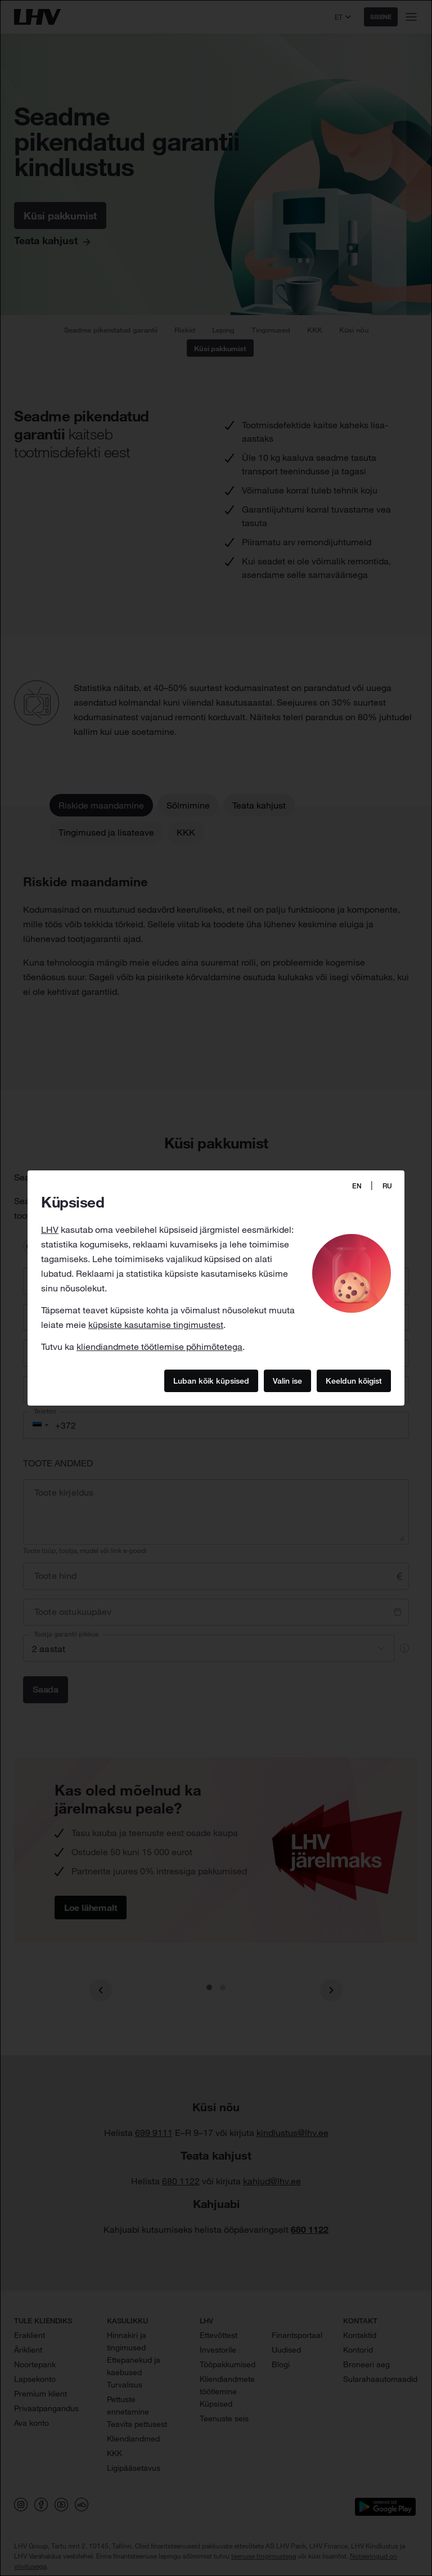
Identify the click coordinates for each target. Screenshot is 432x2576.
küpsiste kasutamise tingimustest (155, 1324)
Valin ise (287, 1380)
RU (387, 1186)
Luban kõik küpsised (211, 1380)
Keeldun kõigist (354, 1380)
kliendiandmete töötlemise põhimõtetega (159, 1346)
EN (357, 1186)
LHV (49, 1229)
